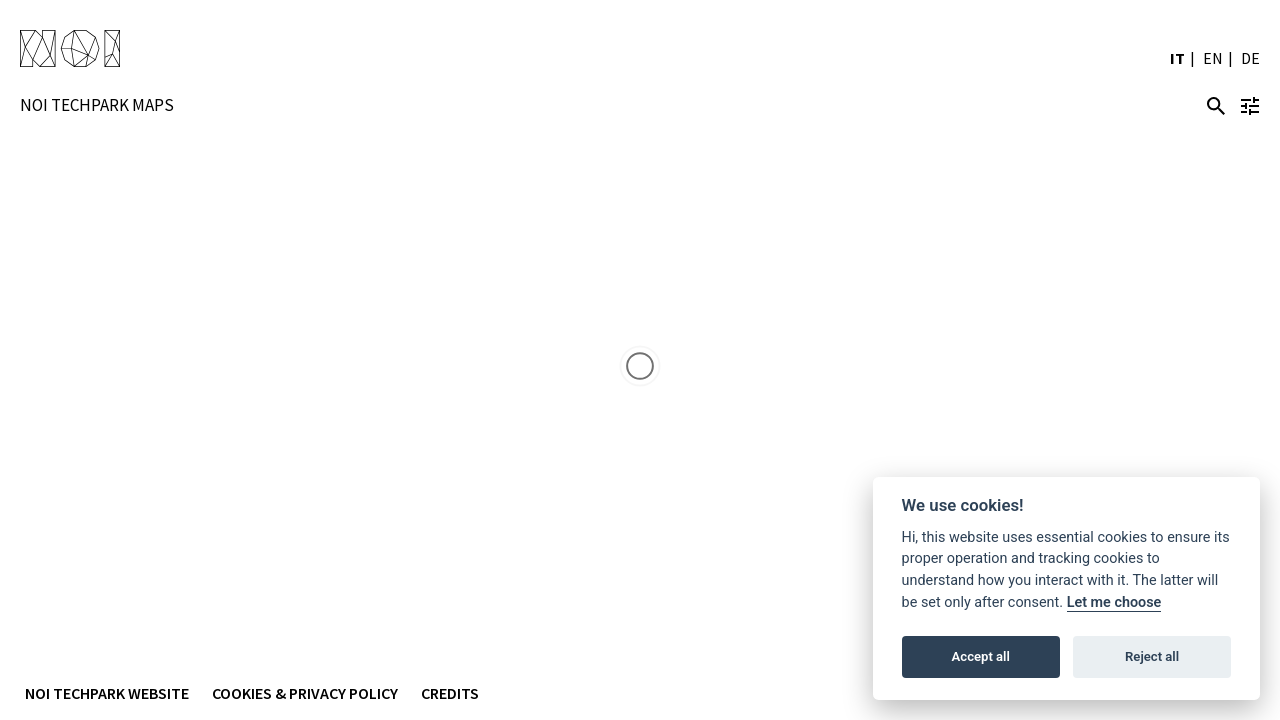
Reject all (1152, 656)
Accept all (981, 656)
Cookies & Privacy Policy (305, 693)
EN (1213, 58)
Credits (450, 693)
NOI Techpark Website (107, 693)
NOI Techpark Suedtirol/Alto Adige (70, 50)
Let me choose (1114, 602)
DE (1250, 58)
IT (1177, 58)
